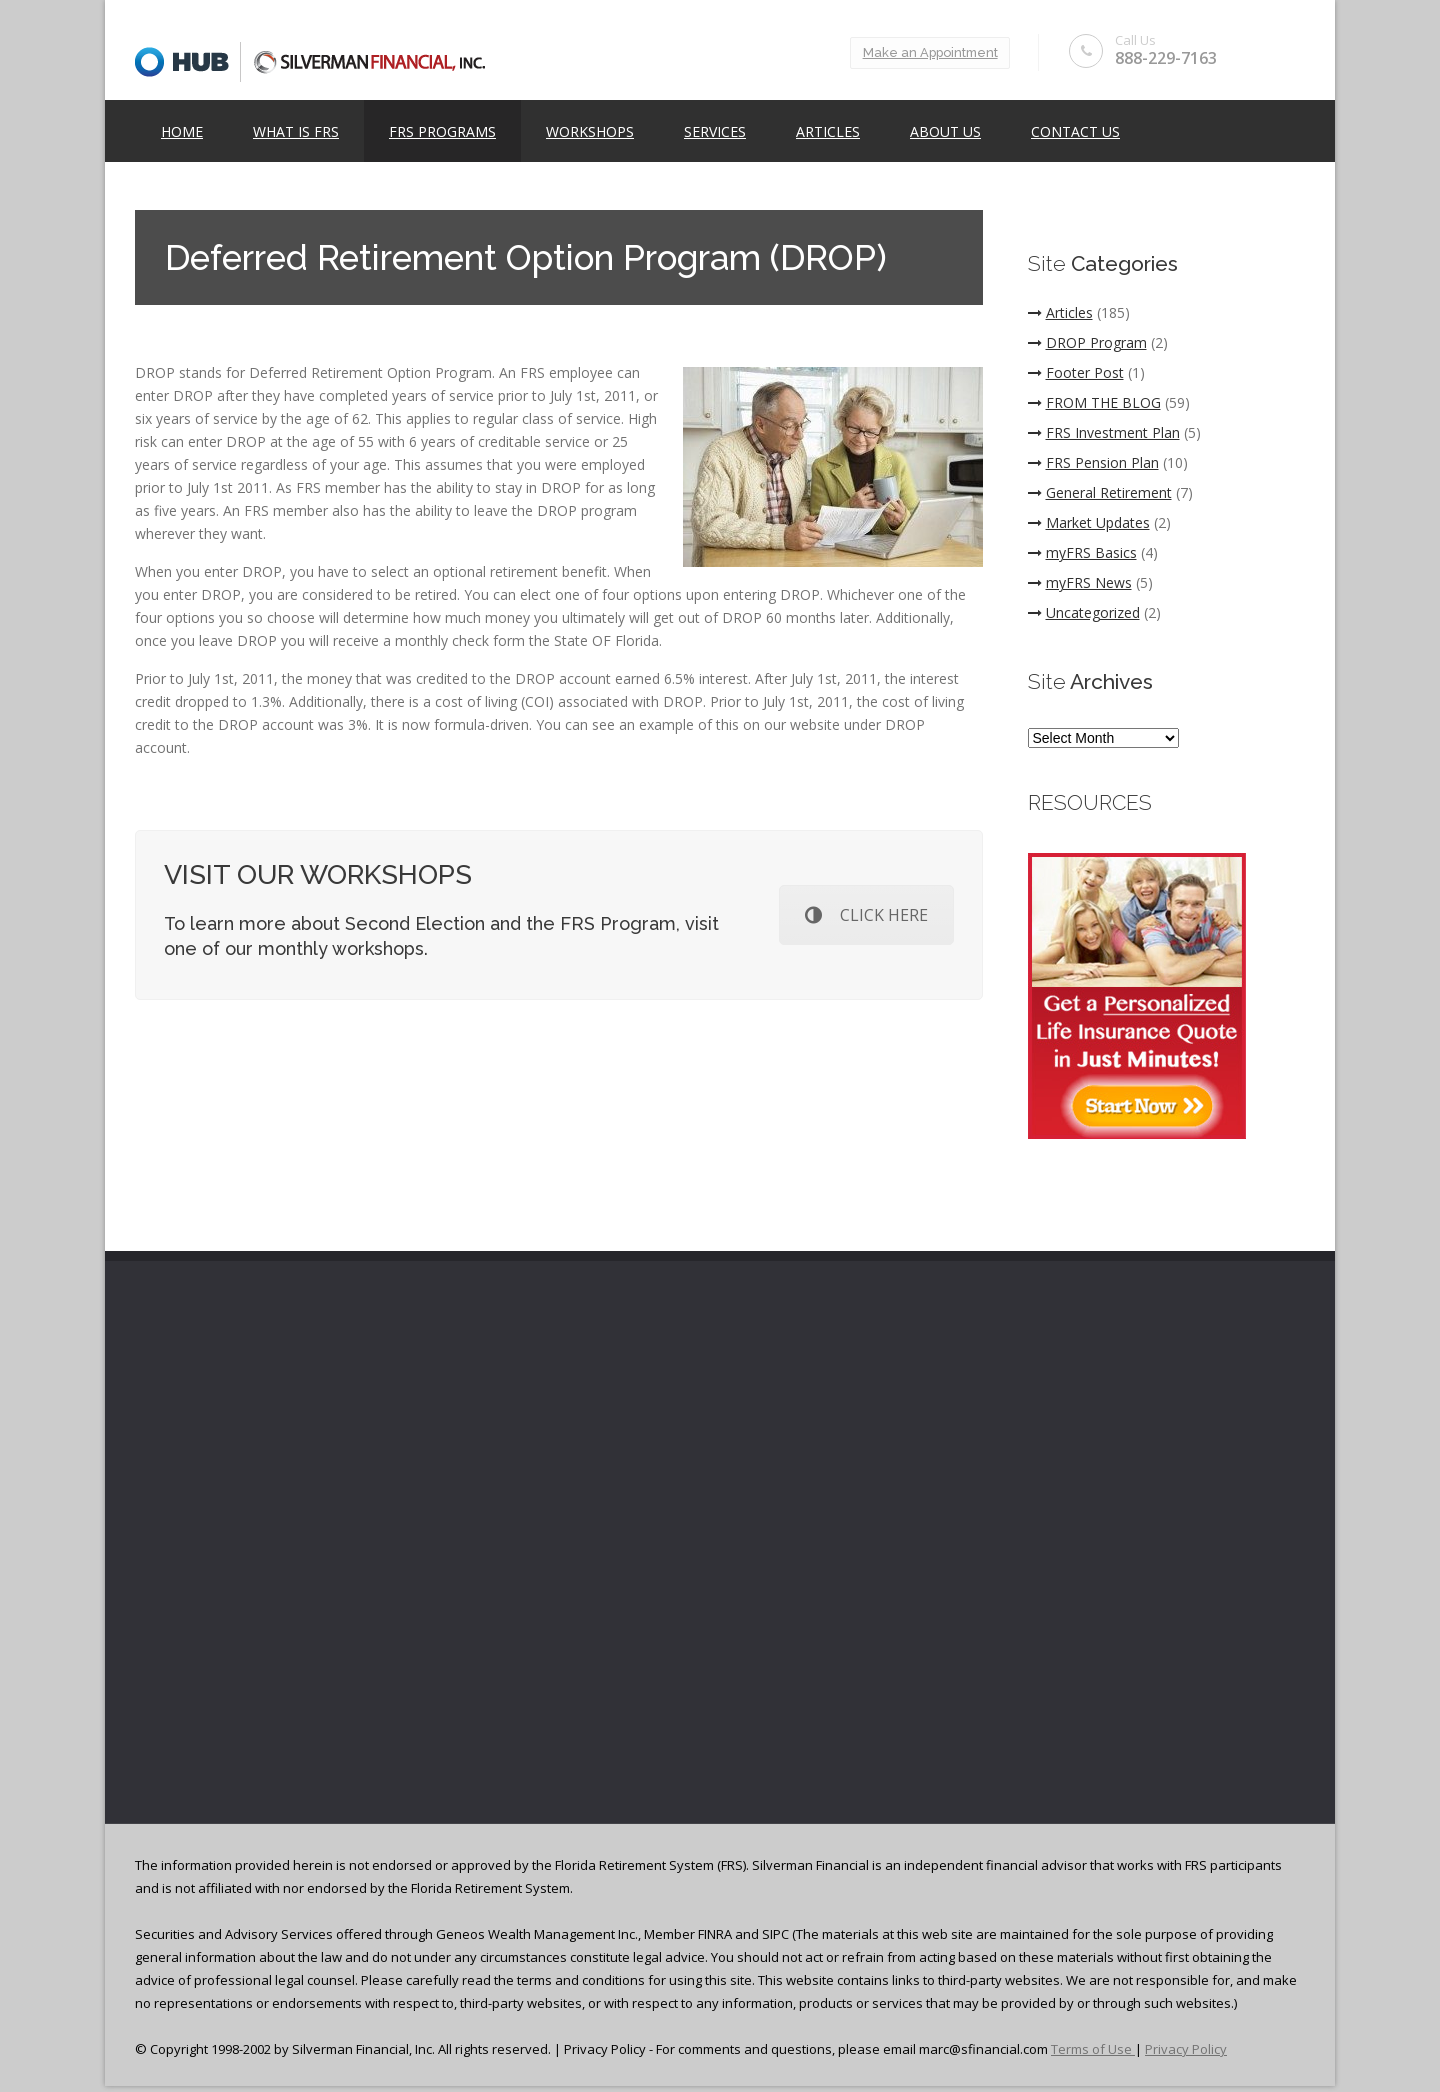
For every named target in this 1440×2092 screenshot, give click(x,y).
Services (715, 131)
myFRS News (1080, 582)
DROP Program (1087, 342)
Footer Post (1076, 372)
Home (182, 131)
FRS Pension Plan (1093, 462)
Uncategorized (1084, 612)
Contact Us (1075, 131)
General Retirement (1100, 492)
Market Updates (1089, 522)
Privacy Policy (1186, 2049)
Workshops (590, 131)
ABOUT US (945, 131)
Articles (828, 131)
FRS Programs (442, 131)
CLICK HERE (866, 915)
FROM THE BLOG (1094, 402)
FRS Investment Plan (1104, 432)
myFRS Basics (1082, 552)
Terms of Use (1093, 2049)
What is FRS (296, 131)
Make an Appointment (925, 52)
